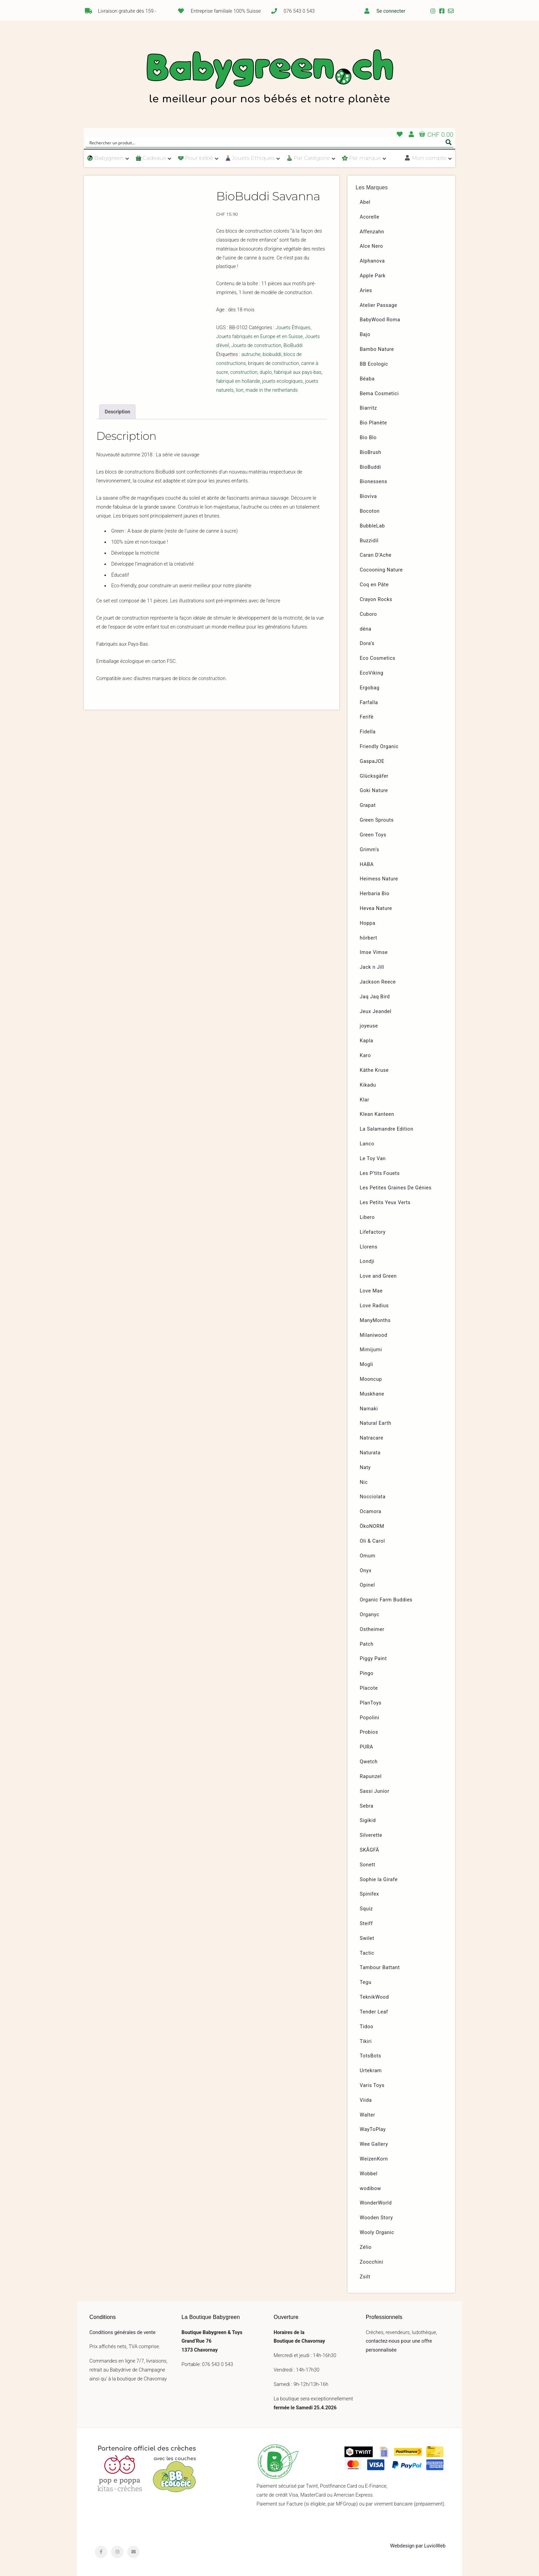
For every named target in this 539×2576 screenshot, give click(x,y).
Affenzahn (372, 232)
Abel (365, 202)
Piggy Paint (373, 1659)
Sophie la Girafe (379, 1880)
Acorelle (370, 217)
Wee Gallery (374, 2144)
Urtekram (371, 2071)
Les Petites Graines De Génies (396, 1188)
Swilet (367, 1938)
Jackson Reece (378, 982)
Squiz (366, 1909)
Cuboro (368, 614)
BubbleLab (372, 526)
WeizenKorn (374, 2159)
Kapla (366, 1041)
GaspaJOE (372, 761)
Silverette (371, 1835)
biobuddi (272, 354)
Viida (366, 2100)
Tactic (367, 1953)
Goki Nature (374, 790)
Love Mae (371, 1291)
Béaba (367, 379)
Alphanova (372, 261)
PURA (366, 1747)
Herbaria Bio (374, 894)
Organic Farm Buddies (386, 1600)
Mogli (366, 1364)
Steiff (366, 1924)
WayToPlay (373, 2129)
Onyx (366, 1571)
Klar (365, 1100)
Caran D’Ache (376, 555)
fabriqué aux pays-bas (297, 372)
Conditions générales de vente (122, 2332)
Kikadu (368, 1085)
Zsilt (365, 2277)
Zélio (366, 2247)
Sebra (367, 1806)
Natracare (371, 1438)
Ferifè (367, 717)
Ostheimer (372, 1629)
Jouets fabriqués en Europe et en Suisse (259, 337)
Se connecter (390, 11)
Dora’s (367, 643)
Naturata (370, 1453)
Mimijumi (371, 1350)
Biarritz (368, 408)
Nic (364, 1482)
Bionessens (373, 482)
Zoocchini (371, 2262)
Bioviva (368, 496)
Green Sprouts (377, 820)
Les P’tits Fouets (380, 1173)
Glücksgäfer (374, 776)
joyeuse (369, 1026)
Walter (367, 2115)
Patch (367, 1644)
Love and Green (378, 1276)
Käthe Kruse (374, 1070)
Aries (366, 290)
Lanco (367, 1144)
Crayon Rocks (376, 599)
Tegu (366, 1982)
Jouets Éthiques (293, 328)
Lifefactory (373, 1232)
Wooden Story (376, 2218)
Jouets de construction (256, 345)
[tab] (117, 411)
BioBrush (371, 452)
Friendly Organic (379, 747)
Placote (369, 1688)
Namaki (369, 1409)
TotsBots (370, 2056)
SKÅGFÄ (369, 1850)
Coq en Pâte (374, 585)
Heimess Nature (379, 879)
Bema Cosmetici (379, 394)
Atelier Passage (378, 305)
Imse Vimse (374, 952)
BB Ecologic (374, 364)
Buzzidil (369, 541)
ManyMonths (375, 1320)
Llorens (368, 1247)
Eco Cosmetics (378, 658)
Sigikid (368, 1820)
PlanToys (371, 1703)
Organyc (370, 1615)
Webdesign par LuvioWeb (418, 2546)
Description (117, 412)
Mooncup (371, 1379)
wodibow (370, 2188)
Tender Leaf (374, 2012)
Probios (369, 1732)
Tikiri (366, 2041)
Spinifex (369, 1894)
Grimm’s (370, 850)
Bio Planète (373, 423)
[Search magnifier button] (448, 142)
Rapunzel (371, 1776)
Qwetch (369, 1762)
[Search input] (265, 142)
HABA (367, 864)
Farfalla (369, 703)
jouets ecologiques (282, 381)
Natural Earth (376, 1423)
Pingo (367, 1673)
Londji (367, 1261)
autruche (251, 354)
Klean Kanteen (377, 1114)
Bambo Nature (377, 349)
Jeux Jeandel (376, 1011)
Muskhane (372, 1394)
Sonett (367, 1865)
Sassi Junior (374, 1791)
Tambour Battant (380, 1967)
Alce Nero (371, 246)
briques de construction (273, 363)
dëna (366, 629)
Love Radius (374, 1306)
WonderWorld (376, 2203)
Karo (365, 1055)
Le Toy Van (373, 1159)
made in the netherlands (272, 390)
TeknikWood (374, 1997)
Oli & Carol (372, 1541)
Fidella (368, 732)
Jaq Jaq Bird (375, 997)
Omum (367, 1556)
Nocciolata (373, 1497)
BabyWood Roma (380, 320)
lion (239, 390)
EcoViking (372, 673)
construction (243, 372)
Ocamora (371, 1511)
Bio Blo (368, 438)
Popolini (370, 1718)
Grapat (368, 805)
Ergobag (370, 688)
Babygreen (269, 78)
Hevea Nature (376, 908)
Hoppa (367, 923)
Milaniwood (373, 1335)
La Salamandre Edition (387, 1129)
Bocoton (370, 511)
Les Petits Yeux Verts (385, 1203)
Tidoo (367, 2027)
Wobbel (369, 2174)
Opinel (367, 1585)
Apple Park (373, 276)
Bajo (365, 334)
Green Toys (373, 835)
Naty (365, 1467)
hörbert (368, 938)
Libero (367, 1217)
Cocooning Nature (381, 570)
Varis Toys (372, 2085)
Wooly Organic (377, 2232)
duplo (266, 372)
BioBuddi (292, 345)
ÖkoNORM (372, 1526)
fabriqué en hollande (238, 381)
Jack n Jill (372, 967)
